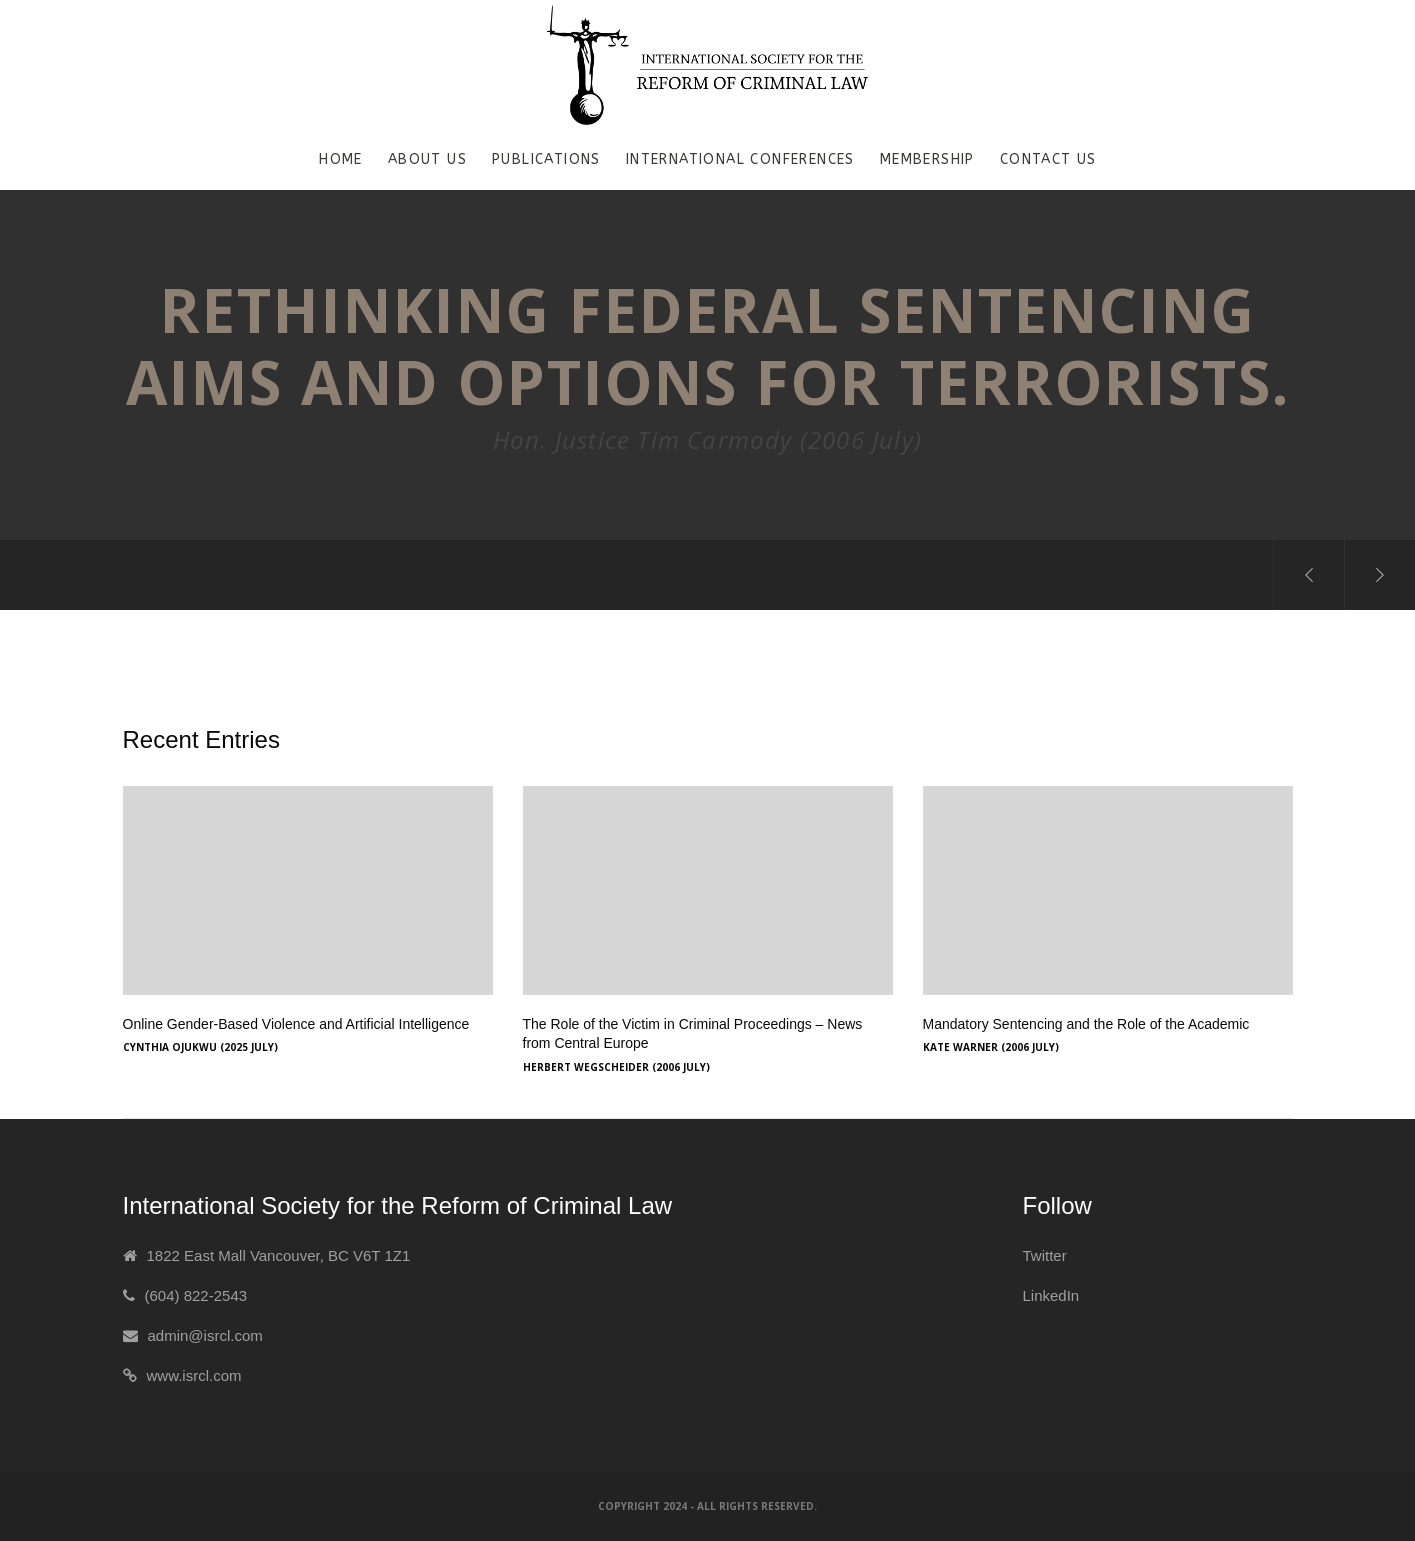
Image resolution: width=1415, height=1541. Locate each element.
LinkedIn (1051, 1295)
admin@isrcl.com (205, 1335)
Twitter (1045, 1255)
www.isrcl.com (194, 1375)
